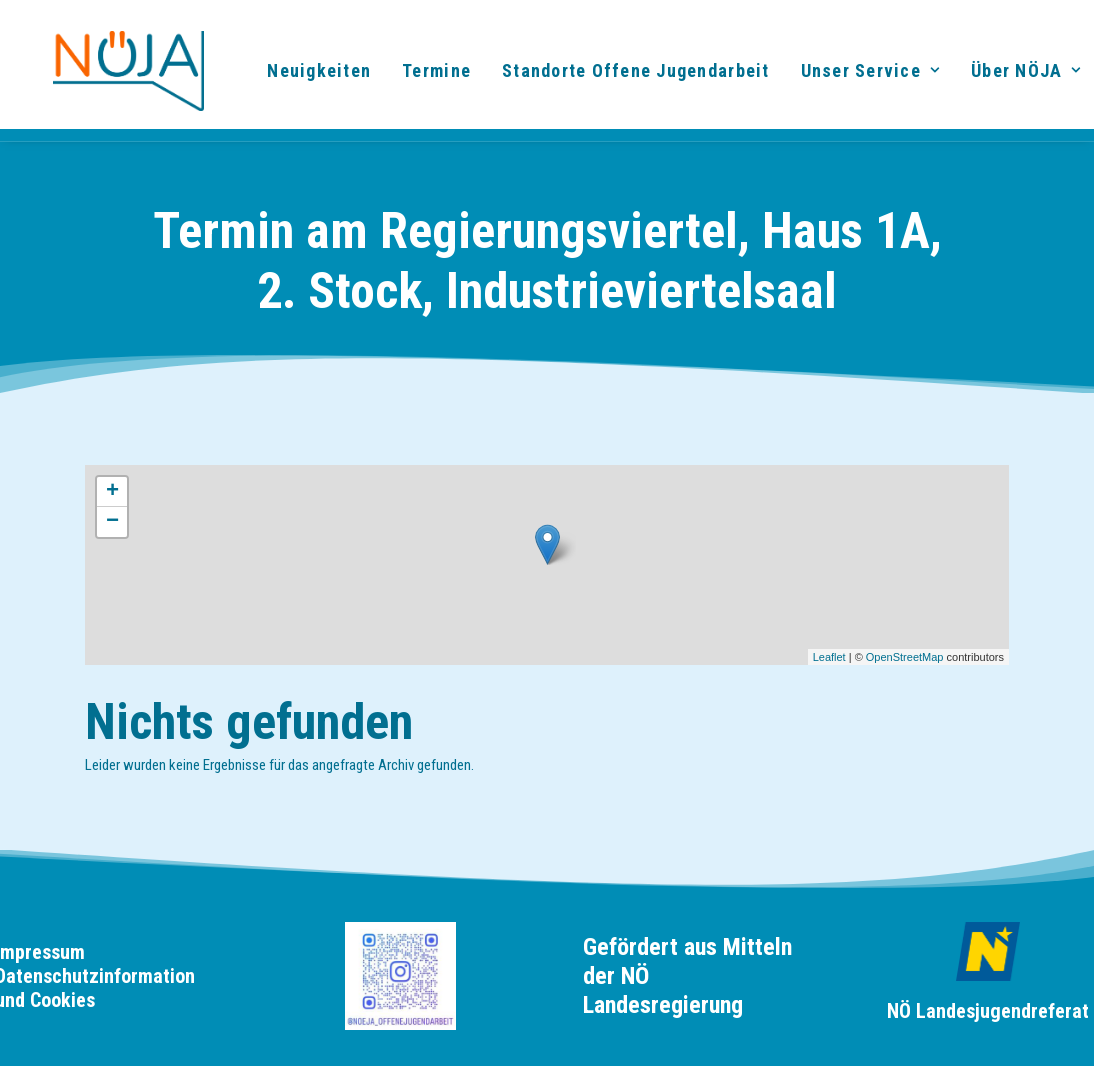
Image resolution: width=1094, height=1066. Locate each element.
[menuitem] (310, 76)
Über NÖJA (1017, 75)
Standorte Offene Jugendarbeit (627, 75)
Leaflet (829, 657)
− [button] (112, 522)
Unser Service (860, 75)
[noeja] (106, 76)
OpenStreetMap (905, 657)
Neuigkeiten (310, 75)
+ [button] (112, 492)
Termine (427, 75)
